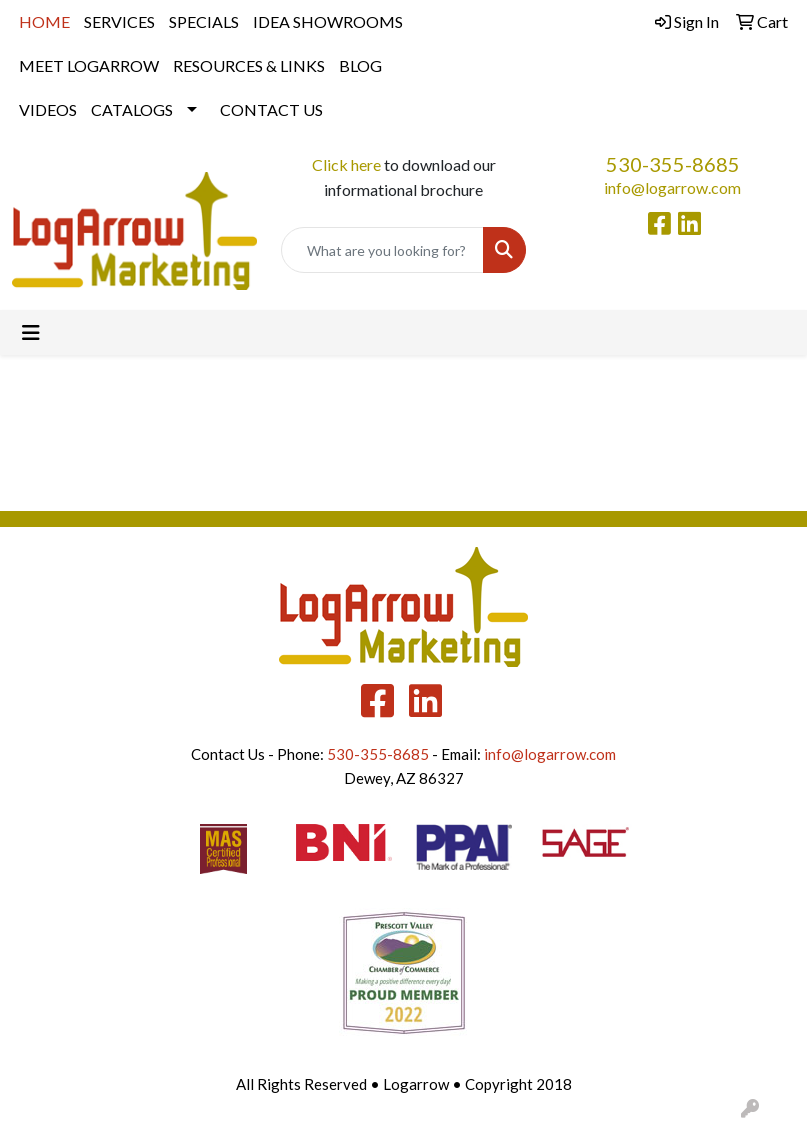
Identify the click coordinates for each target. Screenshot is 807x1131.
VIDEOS (48, 109)
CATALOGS (132, 109)
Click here (346, 164)
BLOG (360, 65)
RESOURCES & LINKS (249, 65)
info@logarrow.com (672, 187)
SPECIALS (204, 21)
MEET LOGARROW (89, 65)
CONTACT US (271, 109)
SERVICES (119, 21)
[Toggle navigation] (31, 332)
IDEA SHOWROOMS (328, 21)
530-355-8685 (673, 164)
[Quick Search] (382, 250)
